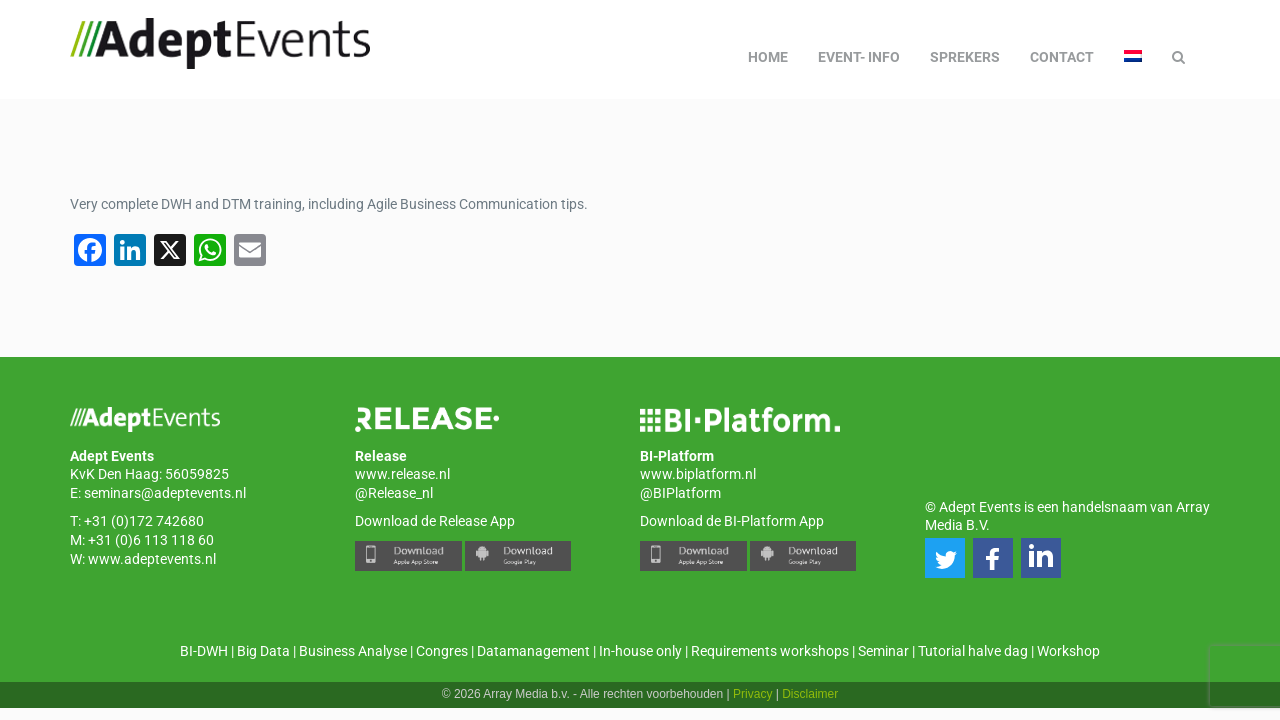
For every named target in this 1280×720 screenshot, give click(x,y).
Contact (1062, 57)
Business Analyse (353, 651)
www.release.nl (402, 474)
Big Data (263, 651)
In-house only (640, 651)
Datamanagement (533, 651)
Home (768, 57)
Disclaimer (810, 694)
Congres (442, 651)
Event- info (859, 57)
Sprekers (965, 57)
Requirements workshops (770, 651)
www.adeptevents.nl (152, 559)
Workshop (1068, 651)
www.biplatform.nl (698, 474)
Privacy (752, 694)
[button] (945, 558)
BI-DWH (204, 651)
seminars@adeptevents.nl (165, 493)
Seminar (883, 651)
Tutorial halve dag (973, 651)
